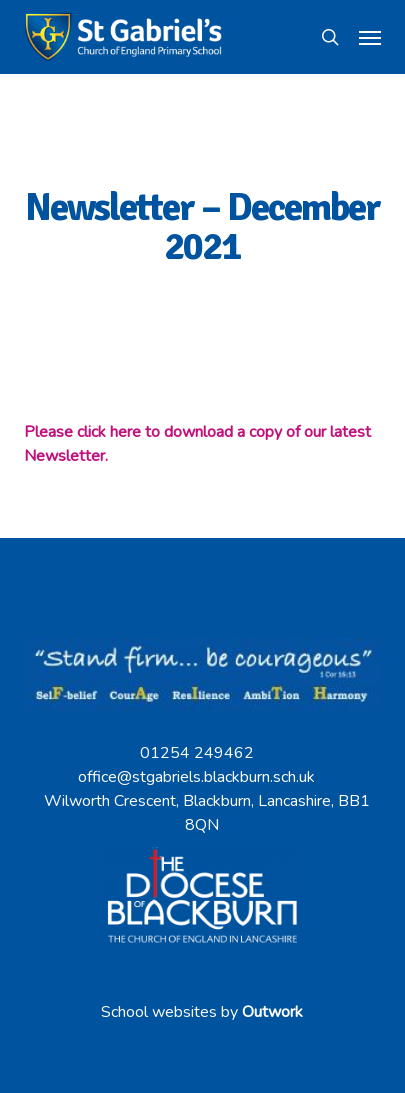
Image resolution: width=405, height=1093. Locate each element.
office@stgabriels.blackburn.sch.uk (196, 777)
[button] (370, 37)
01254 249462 (197, 753)
